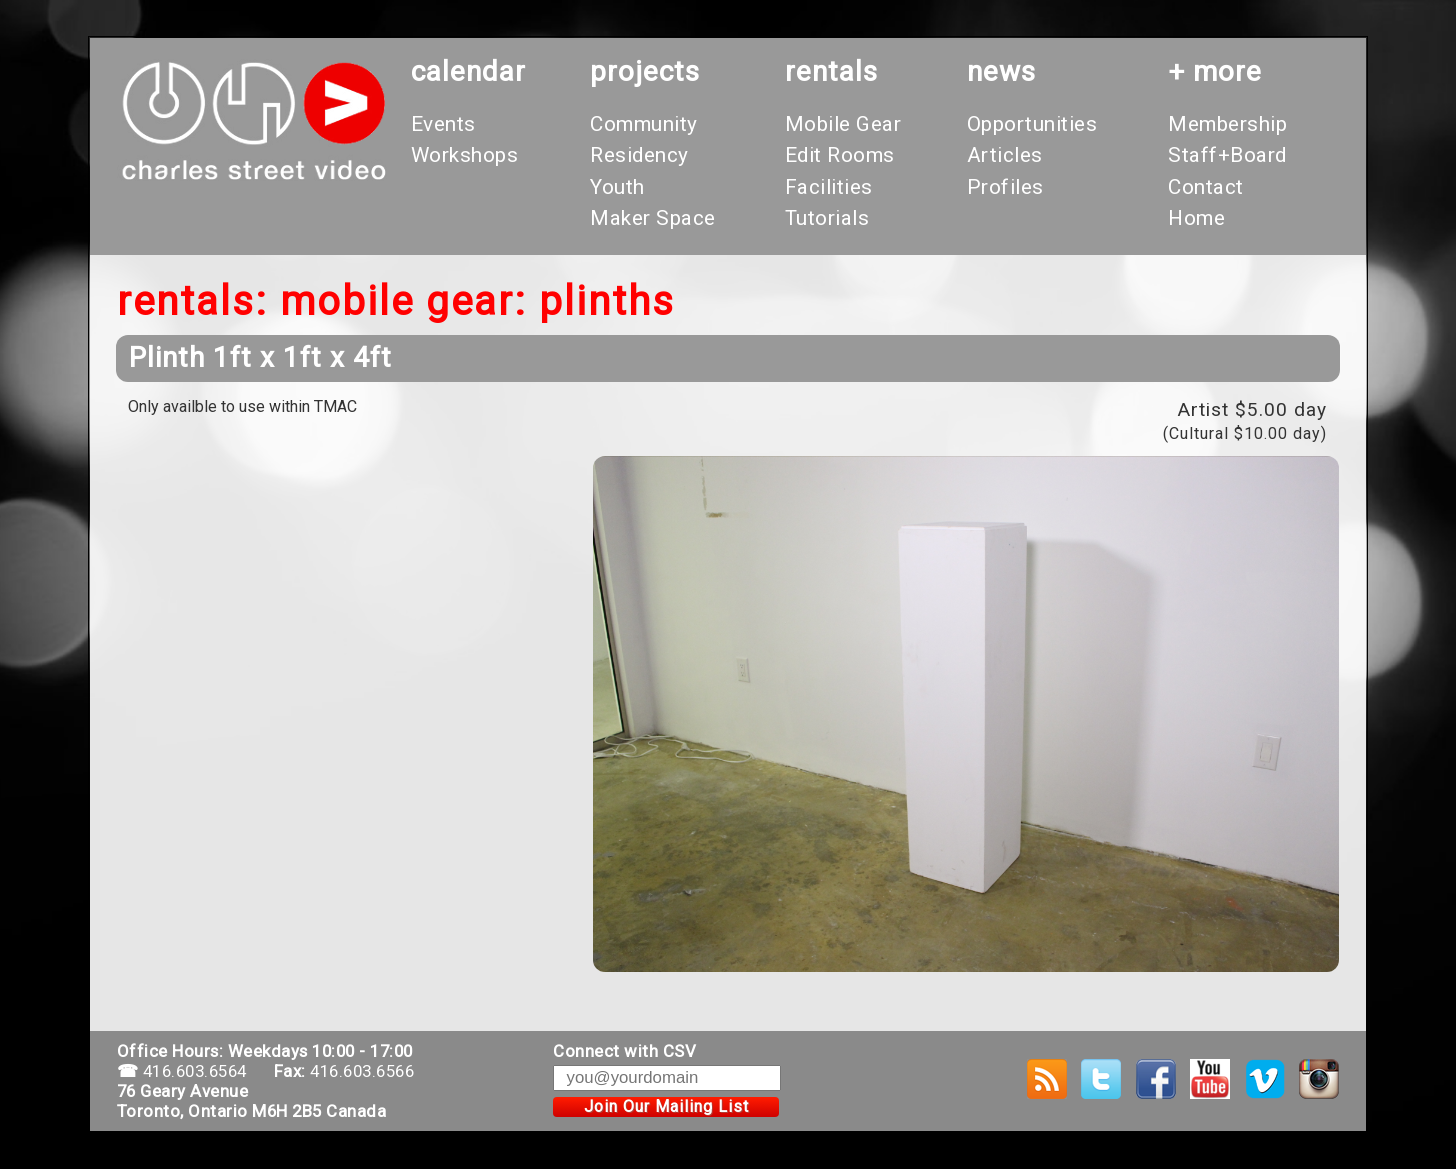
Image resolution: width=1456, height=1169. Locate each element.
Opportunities (1032, 124)
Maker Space (653, 218)
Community (644, 124)
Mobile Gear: (403, 301)
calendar (468, 71)
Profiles (1005, 187)
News (1001, 71)
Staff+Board (1227, 155)
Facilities (829, 187)
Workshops (465, 155)
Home (1196, 218)
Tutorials (827, 218)
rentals (831, 71)
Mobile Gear (843, 124)
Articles (1005, 155)
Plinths (607, 301)
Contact (1206, 187)
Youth (617, 187)
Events (443, 124)
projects (645, 71)
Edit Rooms (840, 155)
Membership (1227, 124)
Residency (639, 155)
